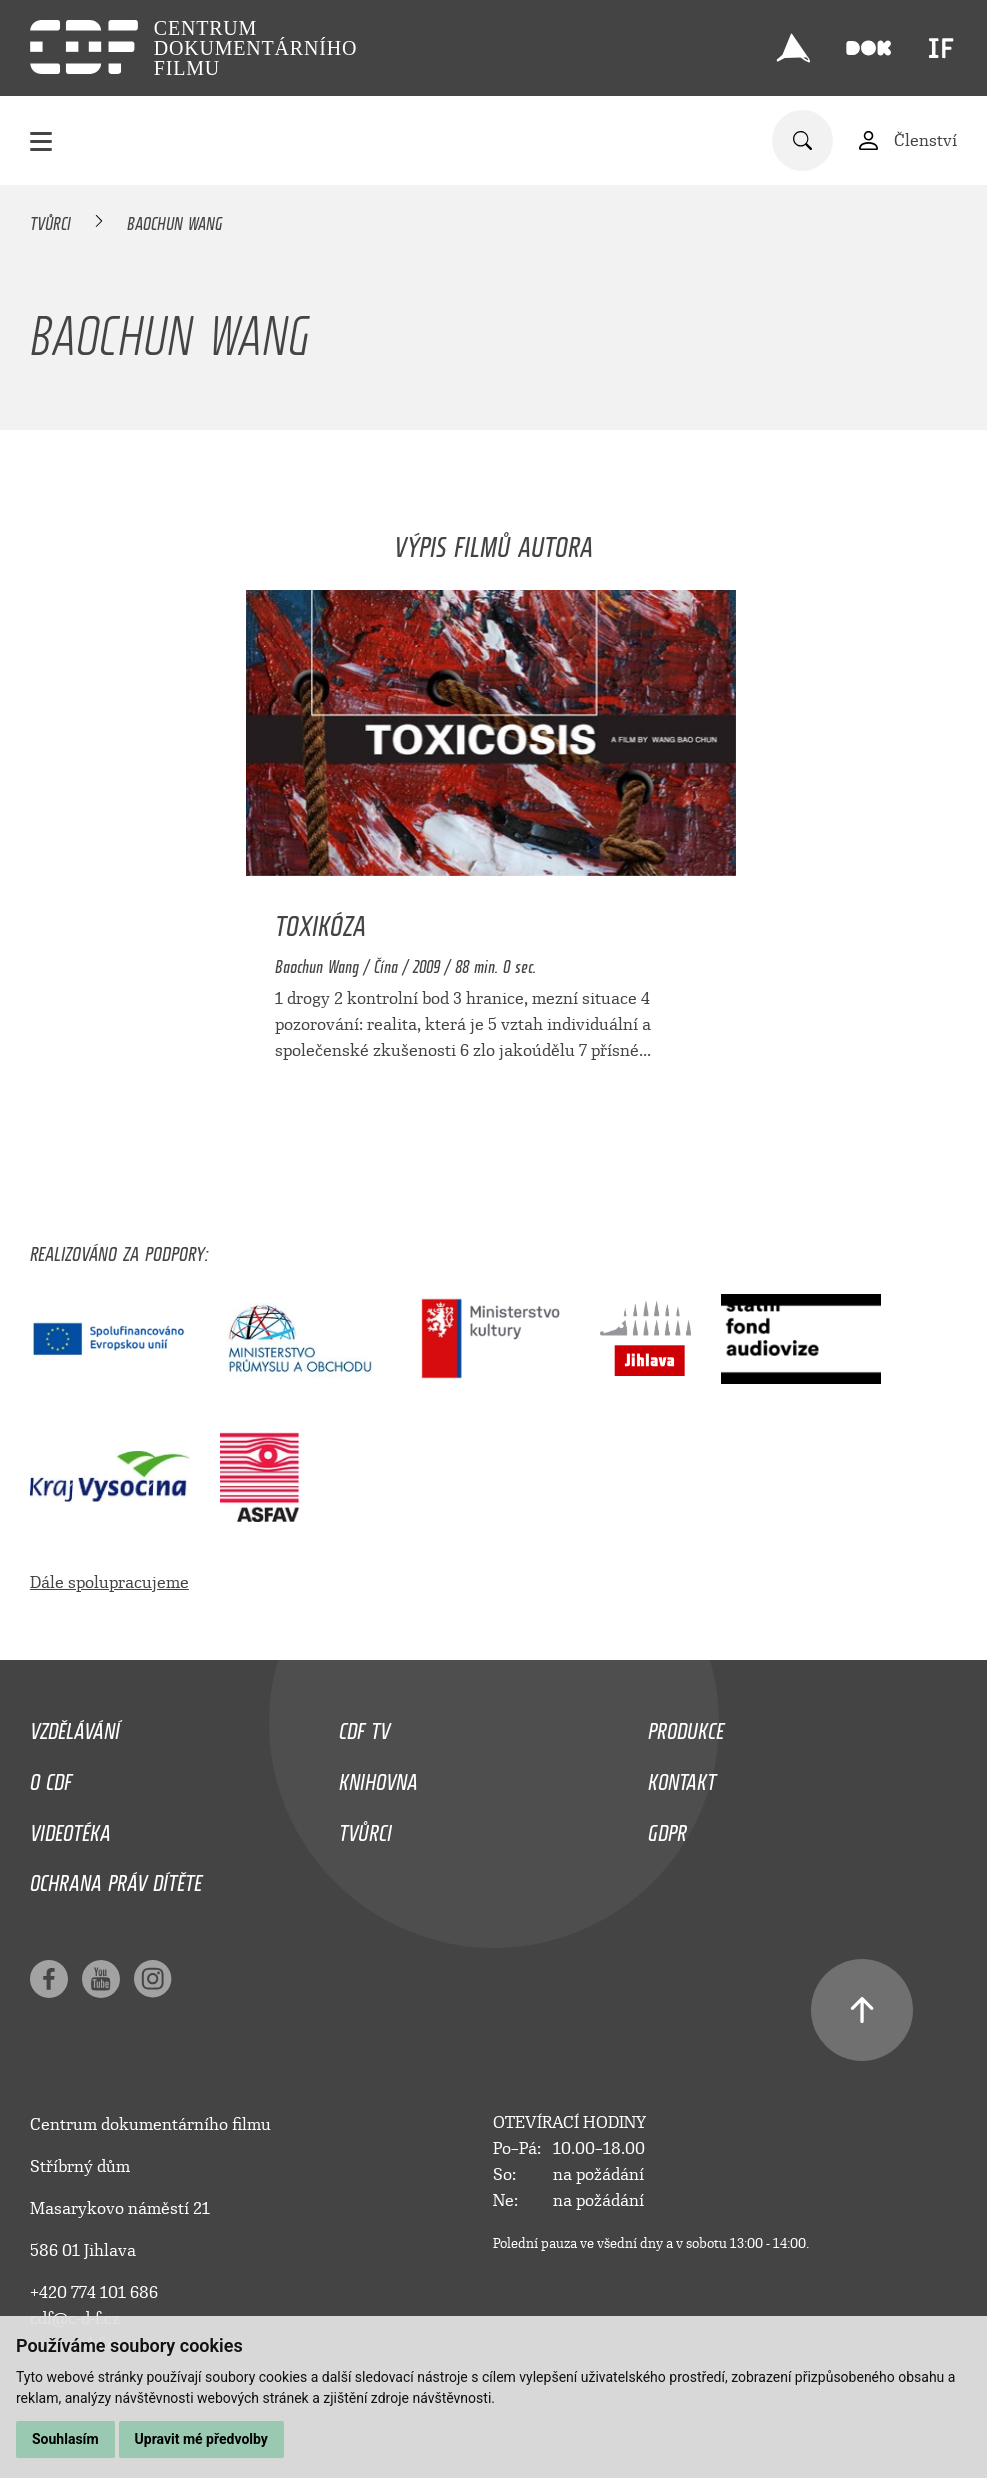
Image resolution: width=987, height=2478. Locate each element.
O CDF (51, 1777)
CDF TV (364, 1726)
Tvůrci (50, 220)
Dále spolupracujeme (109, 1582)
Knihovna (378, 1777)
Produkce (686, 1726)
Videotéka (70, 1828)
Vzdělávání (75, 1726)
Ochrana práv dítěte (116, 1878)
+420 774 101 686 (94, 2292)
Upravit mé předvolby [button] (201, 2439)
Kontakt (682, 1777)
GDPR (667, 1828)
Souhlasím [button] (65, 2439)
